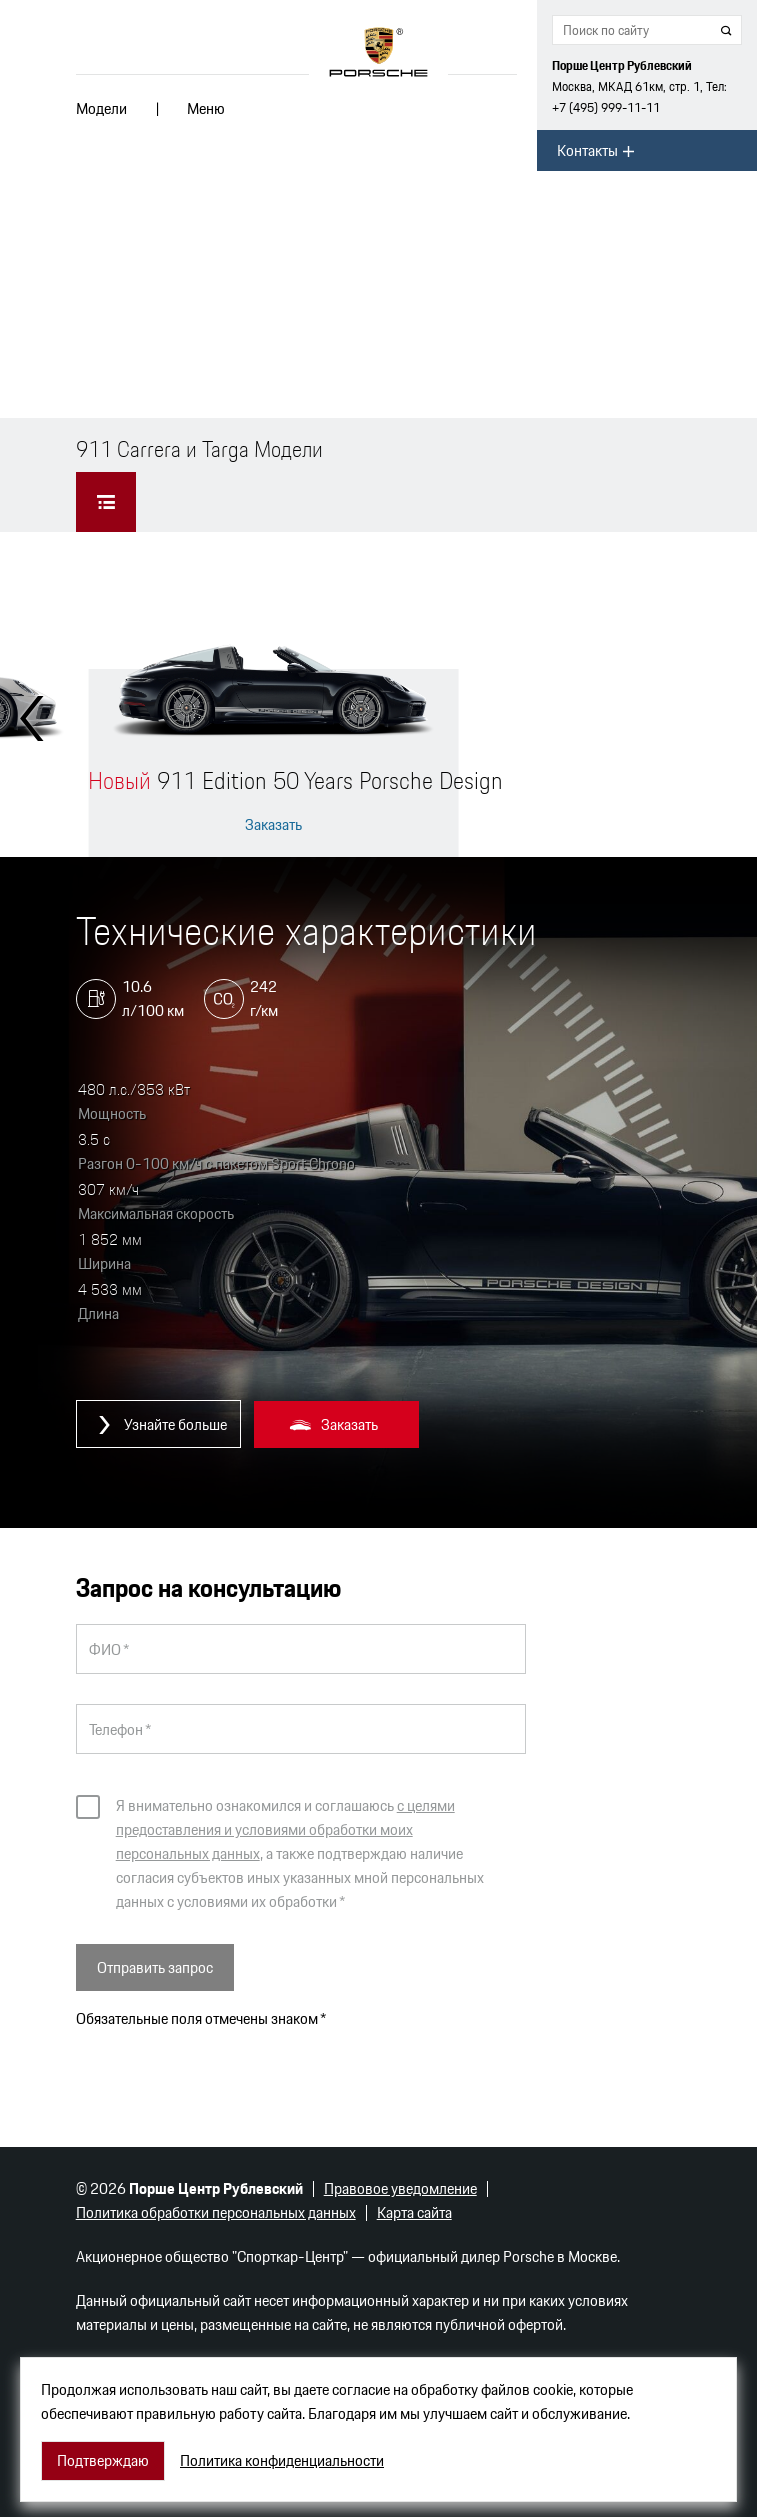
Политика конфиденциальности (282, 2461)
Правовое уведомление (400, 2188)
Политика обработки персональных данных (216, 2212)
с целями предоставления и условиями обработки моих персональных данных (285, 1829)
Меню (206, 108)
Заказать (273, 825)
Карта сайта (414, 2212)
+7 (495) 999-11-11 (606, 107)
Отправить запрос (155, 1967)
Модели (101, 108)
